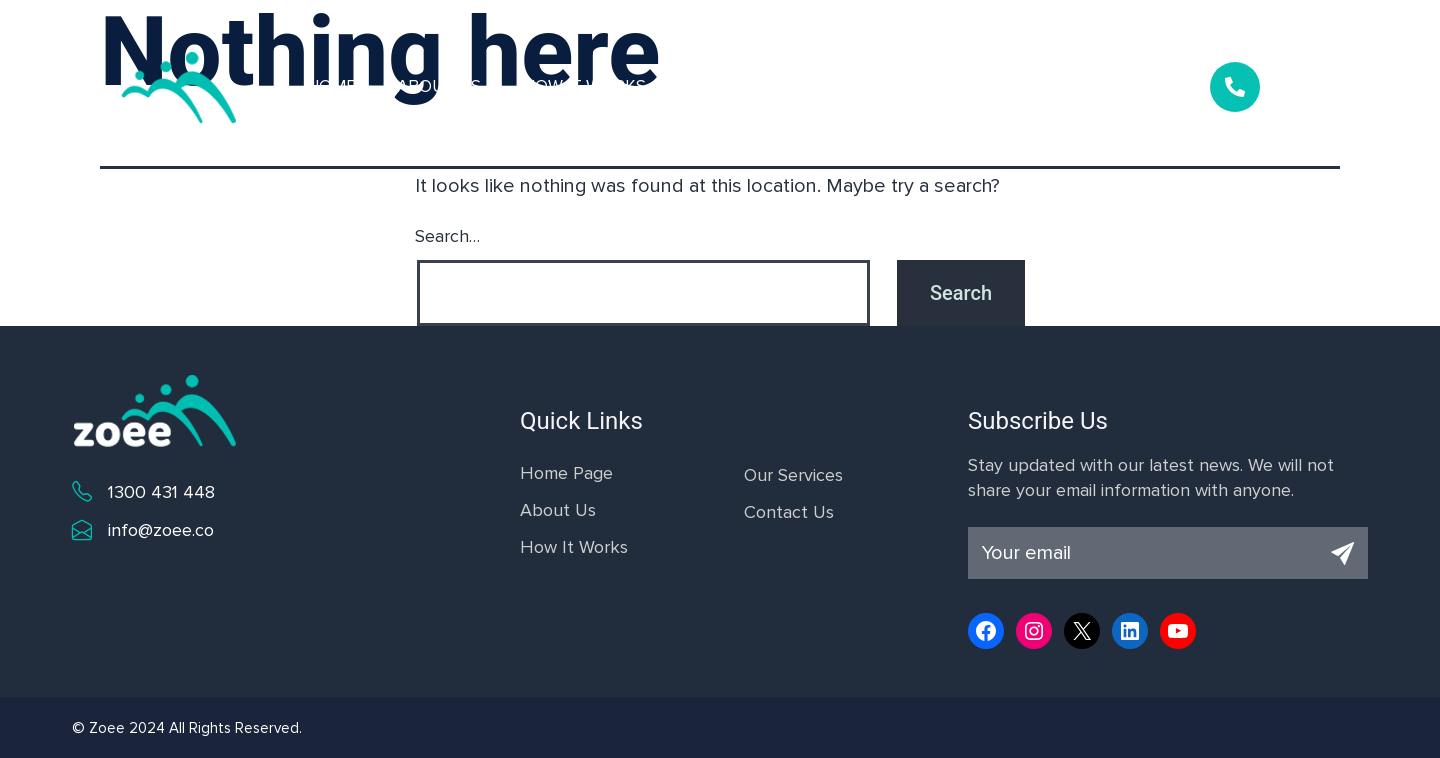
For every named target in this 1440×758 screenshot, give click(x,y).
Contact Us (1076, 86)
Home (331, 86)
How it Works (584, 86)
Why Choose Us (914, 86)
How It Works (574, 547)
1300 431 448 (161, 492)
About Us (439, 86)
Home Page (566, 473)
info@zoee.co (161, 530)
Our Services (745, 86)
